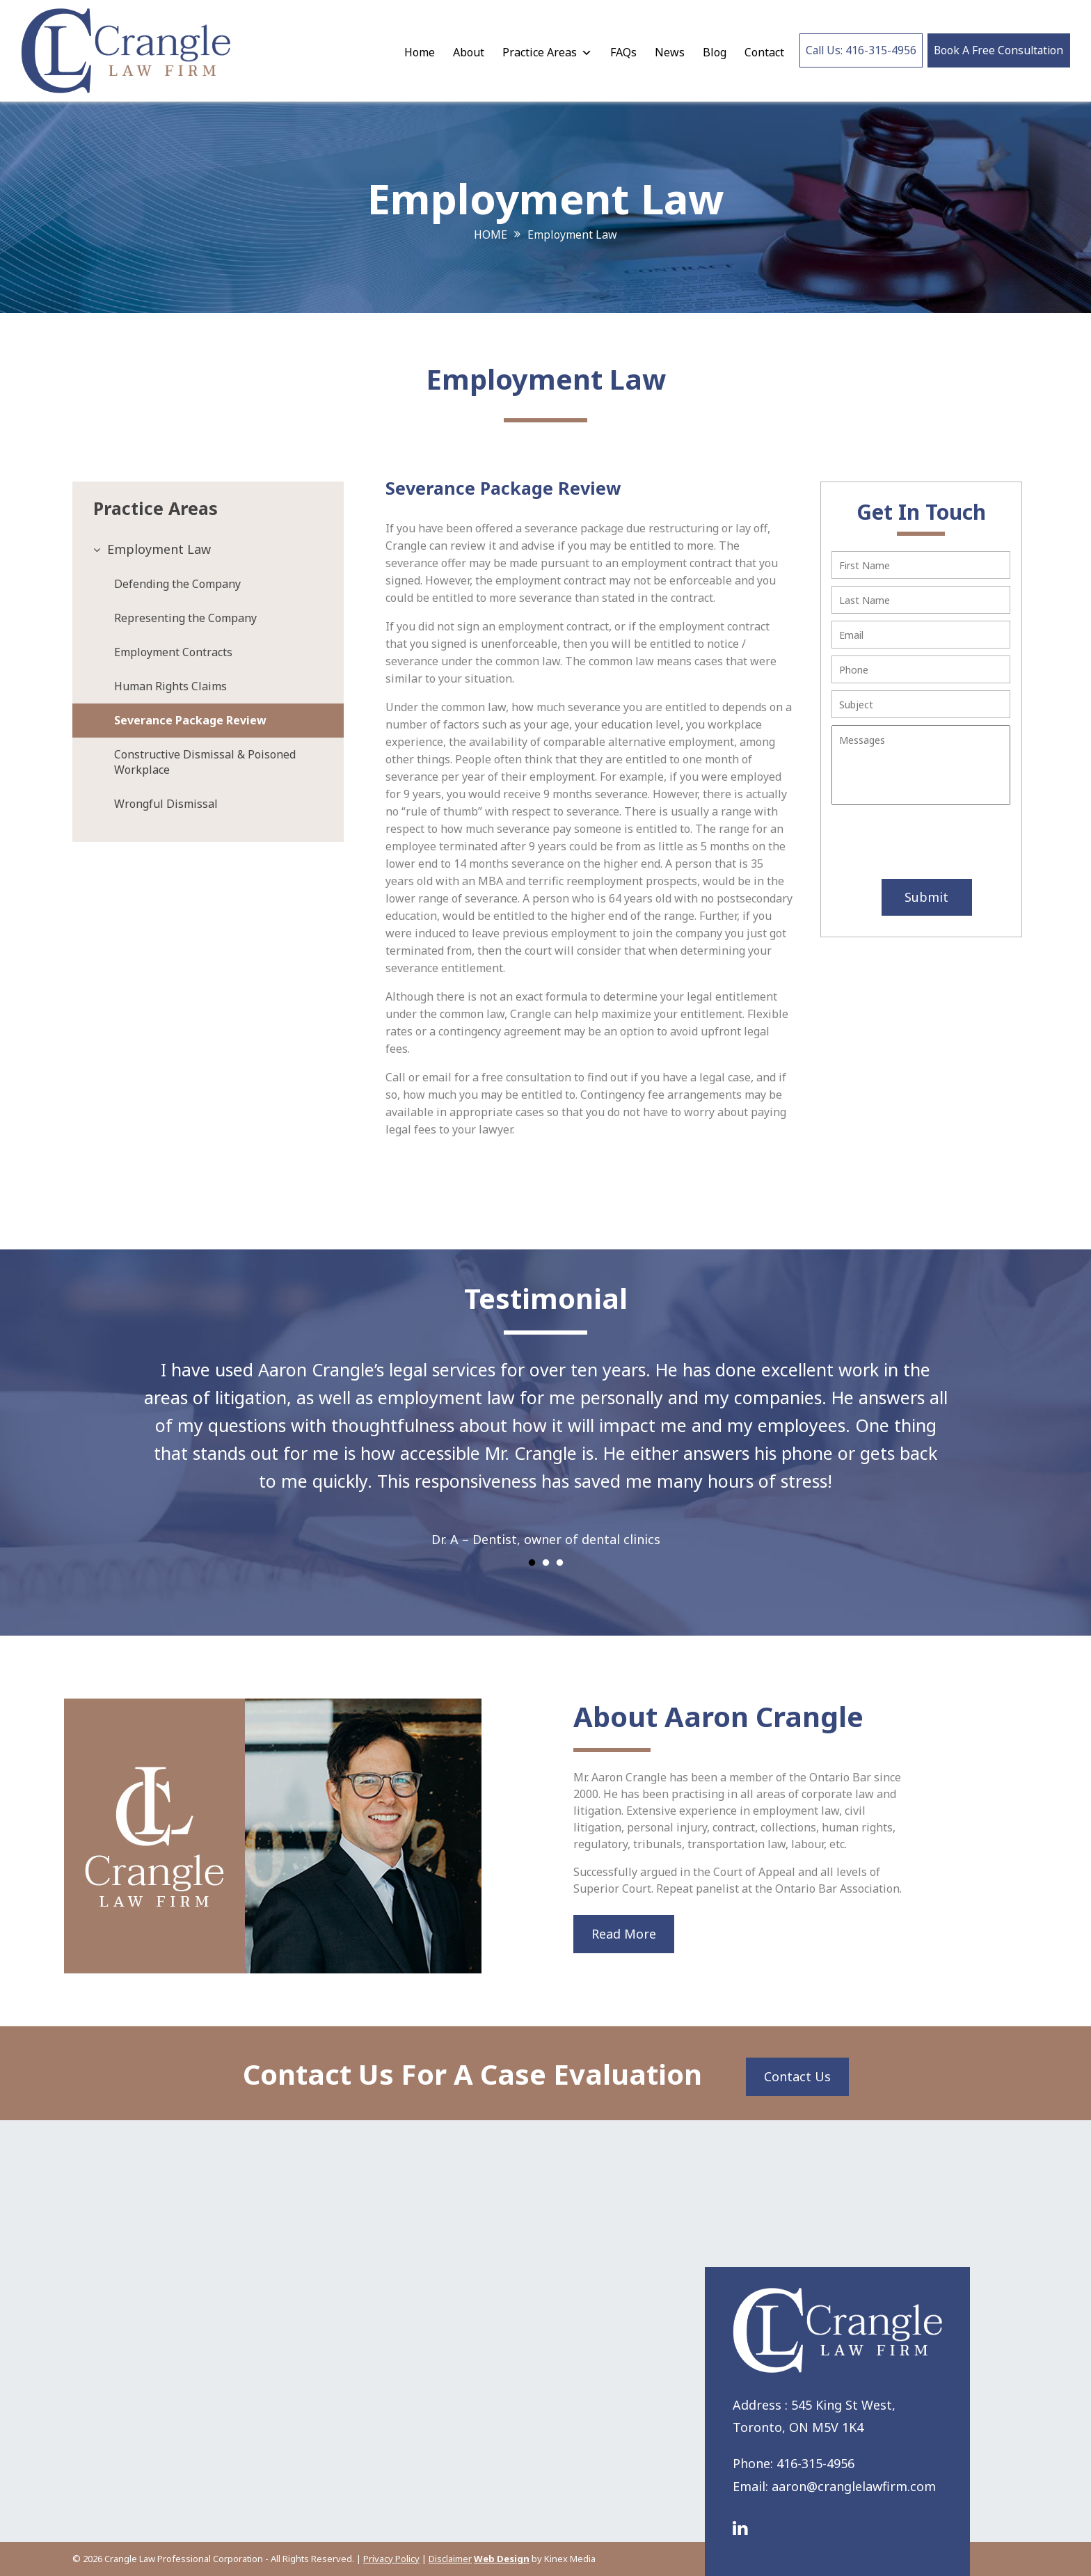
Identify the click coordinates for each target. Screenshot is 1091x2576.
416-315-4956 (815, 2463)
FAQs (618, 52)
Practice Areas (542, 52)
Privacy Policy (391, 2558)
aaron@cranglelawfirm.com (854, 2486)
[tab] (208, 549)
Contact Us (797, 2076)
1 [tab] (532, 1563)
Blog (709, 52)
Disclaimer (450, 2558)
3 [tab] (559, 1563)
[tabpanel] (545, 1445)
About (463, 52)
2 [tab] (545, 1563)
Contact (759, 52)
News (664, 52)
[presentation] (914, 843)
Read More (623, 1933)
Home (414, 52)
